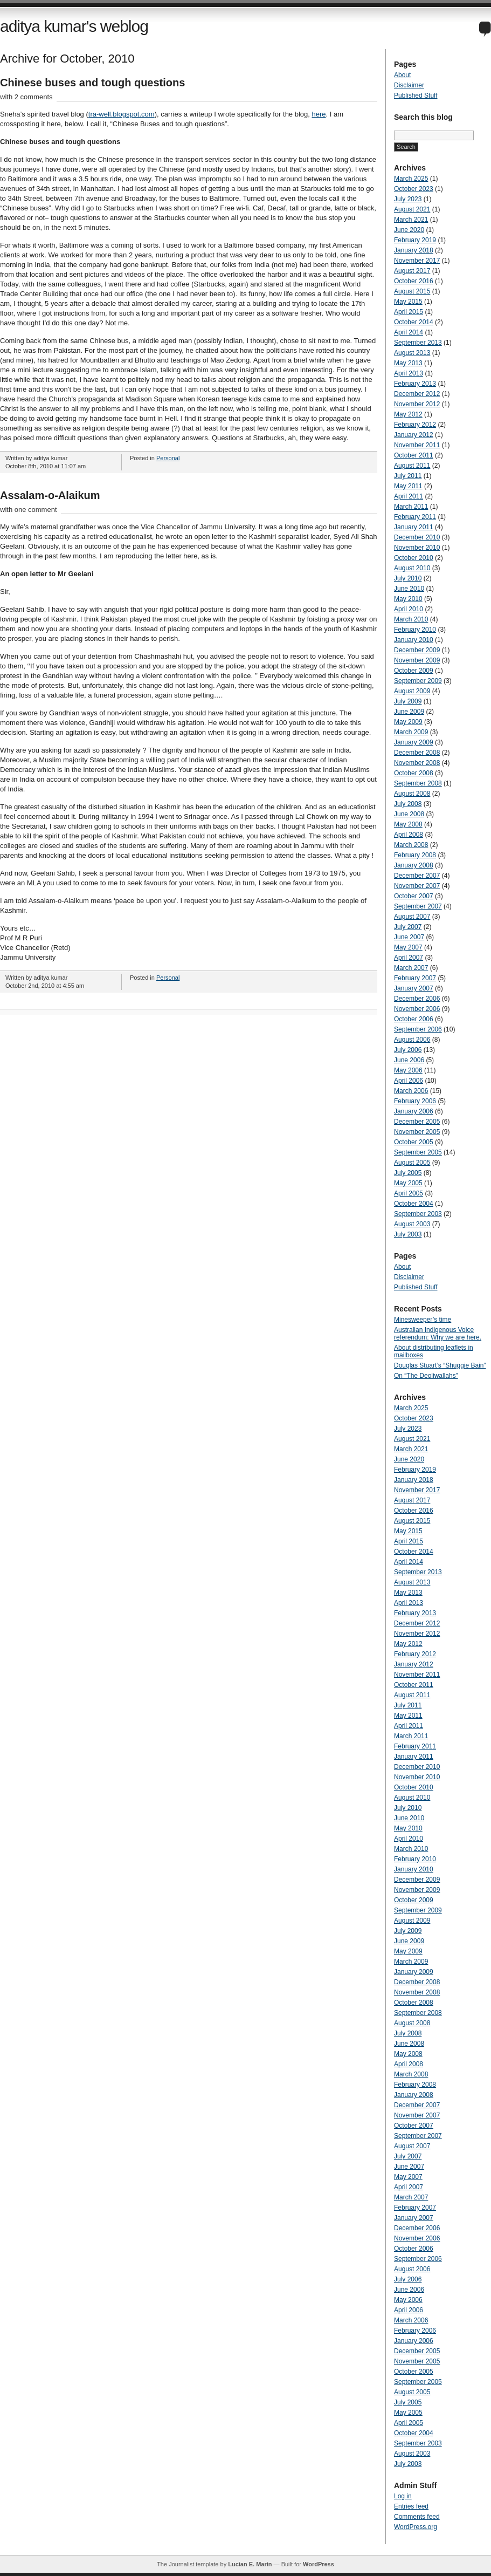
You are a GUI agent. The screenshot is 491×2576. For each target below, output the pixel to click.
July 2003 (407, 1234)
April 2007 (408, 957)
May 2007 (408, 947)
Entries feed (411, 2506)
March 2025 (411, 178)
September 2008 (418, 783)
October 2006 (413, 1019)
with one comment (28, 509)
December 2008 (417, 752)
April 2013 (408, 373)
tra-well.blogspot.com (121, 114)
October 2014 (413, 322)
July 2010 (407, 578)
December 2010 (417, 537)
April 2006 (408, 1080)
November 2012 (417, 404)
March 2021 (411, 219)
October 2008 (413, 773)
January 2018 (413, 250)
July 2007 (407, 927)
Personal (167, 458)
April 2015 (408, 312)
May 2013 (408, 363)
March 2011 (411, 506)
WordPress (318, 2564)
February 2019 (415, 240)
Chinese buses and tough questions (92, 82)
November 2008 (417, 763)
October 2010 (413, 558)
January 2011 (413, 527)
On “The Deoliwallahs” (426, 1375)
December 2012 (417, 394)
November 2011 (417, 445)
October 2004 (413, 1203)
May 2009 (408, 722)
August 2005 (412, 1162)
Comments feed (417, 2516)
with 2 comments (26, 97)
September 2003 (418, 1214)
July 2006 (407, 1050)
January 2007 (413, 988)
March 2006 (411, 1091)
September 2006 (418, 1029)
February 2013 (415, 383)
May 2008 (408, 824)
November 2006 (417, 1009)
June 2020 (409, 230)
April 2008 (408, 834)
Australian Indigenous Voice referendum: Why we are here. (437, 1333)
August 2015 (412, 291)
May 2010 (408, 599)
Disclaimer (409, 85)
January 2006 (413, 1111)
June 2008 (409, 814)
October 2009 (413, 670)
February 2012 (415, 424)
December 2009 (417, 650)
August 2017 (412, 271)
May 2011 (408, 486)
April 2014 (408, 332)
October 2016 (413, 281)
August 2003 (412, 1224)
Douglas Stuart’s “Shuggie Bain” (440, 1365)
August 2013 (412, 353)
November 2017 (417, 260)
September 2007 (418, 906)
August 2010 (412, 568)
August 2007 (412, 916)
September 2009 (418, 681)
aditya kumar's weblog (74, 26)
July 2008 (407, 804)
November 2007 (417, 886)
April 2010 (408, 609)
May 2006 (408, 1070)
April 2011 (408, 496)
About (402, 75)
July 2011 (407, 476)
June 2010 (409, 588)
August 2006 (412, 1039)
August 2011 (412, 465)
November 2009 (417, 660)
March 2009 (411, 732)
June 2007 (409, 937)
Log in (403, 2496)
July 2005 (407, 1173)
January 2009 (413, 742)
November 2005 (417, 1132)
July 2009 (407, 701)
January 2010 (413, 640)
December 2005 (417, 1121)
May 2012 (408, 414)
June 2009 (409, 711)
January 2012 (413, 435)
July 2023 (407, 199)
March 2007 (411, 968)
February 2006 (415, 1101)
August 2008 (412, 793)
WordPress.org (415, 2527)
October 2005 (413, 1142)
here (319, 114)
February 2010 (415, 629)
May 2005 (408, 1183)
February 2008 (415, 855)
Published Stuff (416, 95)
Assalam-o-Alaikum (50, 495)
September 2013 (418, 342)
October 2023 (413, 189)
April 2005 (408, 1193)
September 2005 (418, 1152)
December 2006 (417, 998)
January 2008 (413, 865)
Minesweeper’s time (422, 1319)
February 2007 (415, 978)
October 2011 (413, 455)
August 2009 (412, 691)
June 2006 (409, 1060)
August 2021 (412, 209)
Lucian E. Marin (250, 2564)
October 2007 (413, 896)
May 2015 (408, 301)
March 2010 (411, 619)
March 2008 (411, 845)
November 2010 (417, 547)
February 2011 (415, 517)
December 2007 (417, 875)
